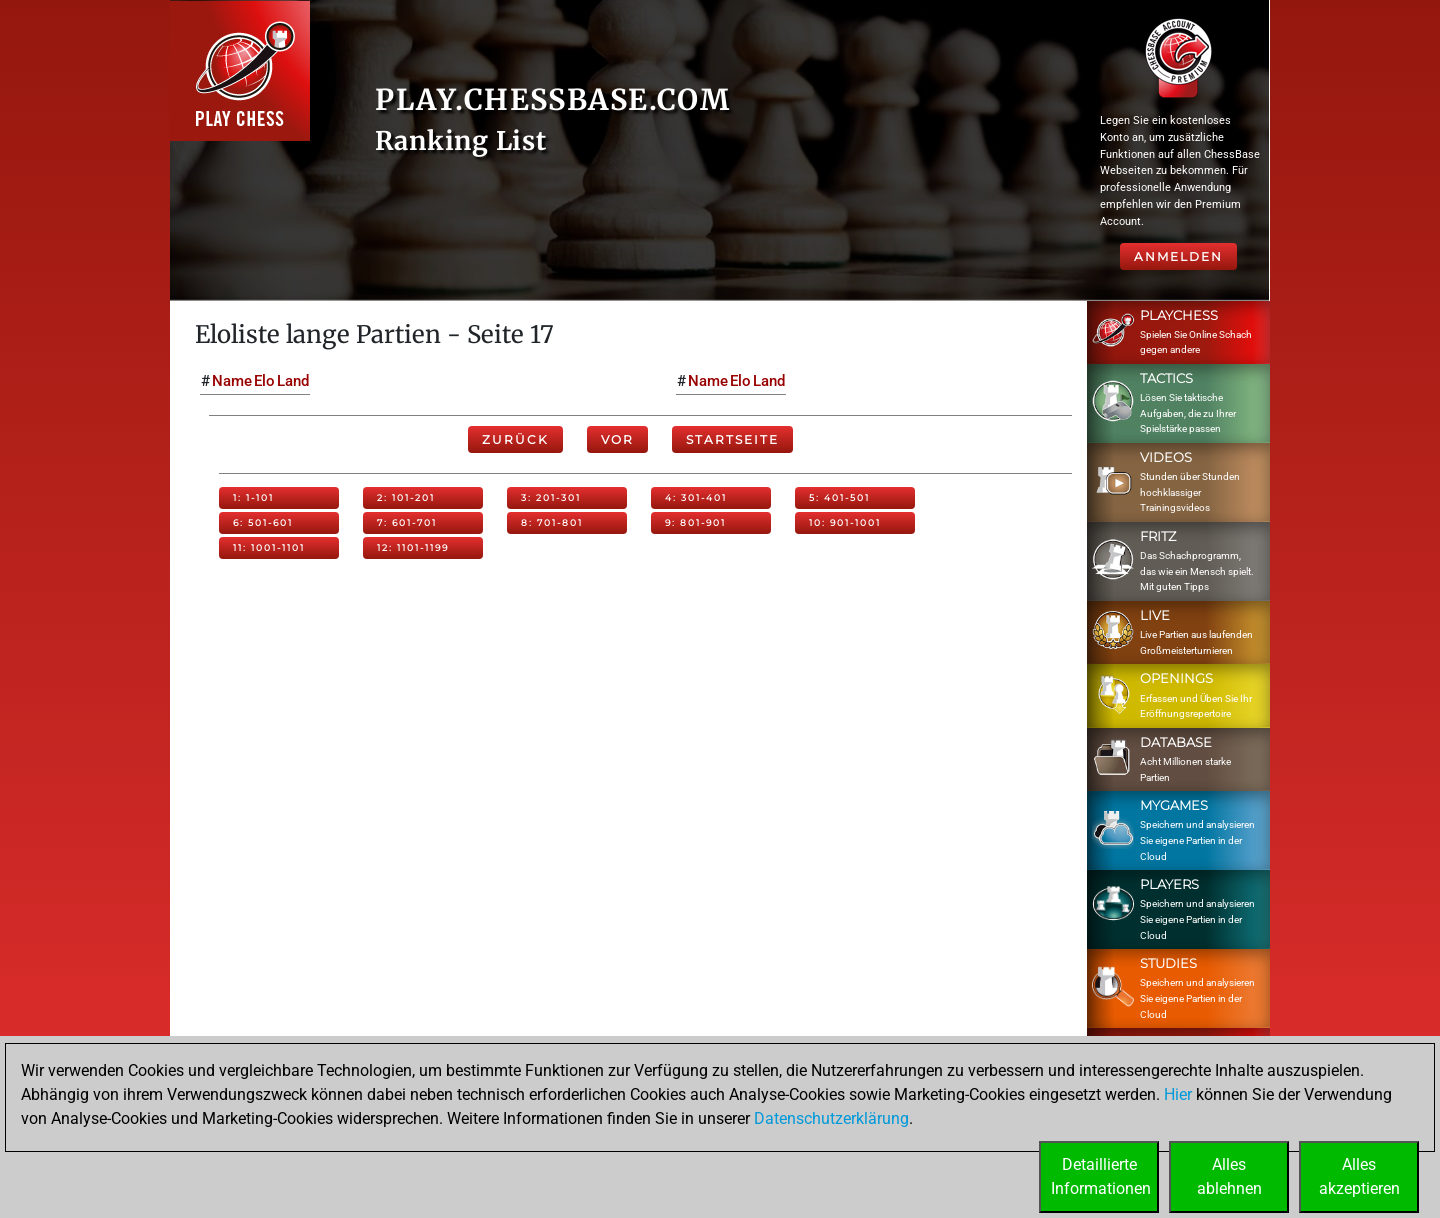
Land (293, 381)
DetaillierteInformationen (1101, 1176)
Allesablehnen (1229, 1176)
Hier (1178, 1094)
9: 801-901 (695, 522)
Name (232, 381)
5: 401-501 (839, 497)
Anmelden (1178, 256)
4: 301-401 (696, 497)
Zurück (515, 439)
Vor (617, 439)
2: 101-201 (406, 497)
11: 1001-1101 (269, 547)
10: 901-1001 (845, 522)
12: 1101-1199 (413, 547)
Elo (264, 381)
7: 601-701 (407, 522)
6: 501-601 (263, 522)
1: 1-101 (253, 497)
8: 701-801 (552, 522)
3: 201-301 (551, 497)
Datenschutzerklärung (831, 1118)
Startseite (732, 439)
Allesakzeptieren (1359, 1176)
